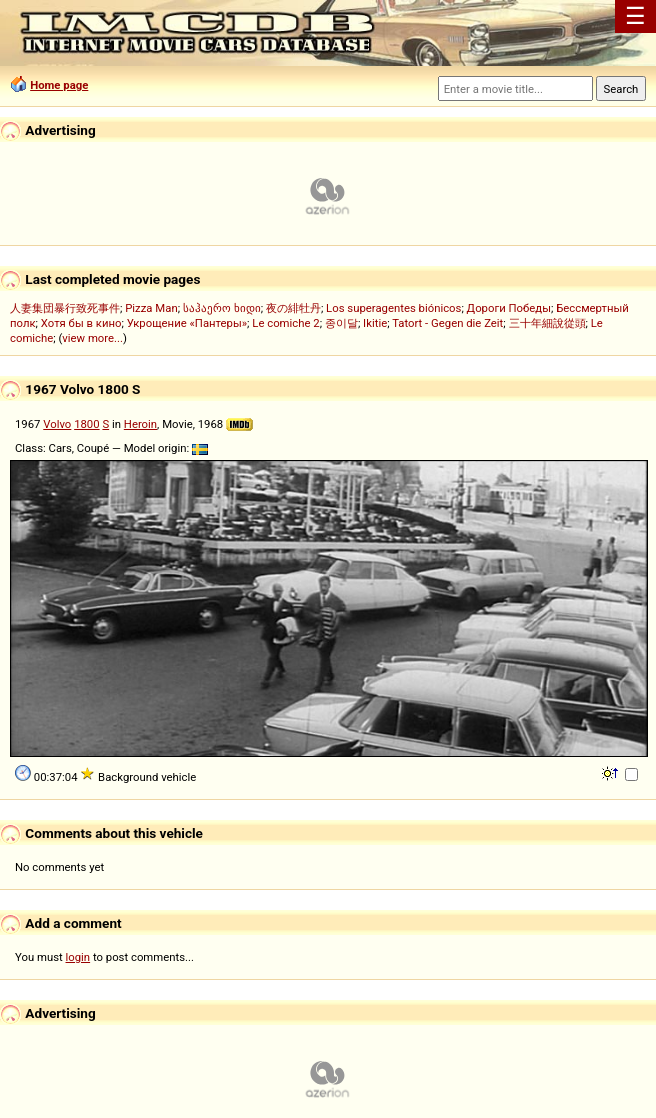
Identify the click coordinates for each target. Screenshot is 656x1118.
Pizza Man (151, 308)
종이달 (341, 323)
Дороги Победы (509, 308)
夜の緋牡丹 (293, 308)
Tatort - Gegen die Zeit (447, 323)
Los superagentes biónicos (393, 308)
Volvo (57, 424)
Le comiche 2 (285, 323)
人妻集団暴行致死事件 (65, 308)
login (78, 957)
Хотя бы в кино (81, 323)
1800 (86, 424)
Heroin (140, 424)
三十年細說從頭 (547, 323)
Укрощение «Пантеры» (187, 323)
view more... (92, 338)
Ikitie (375, 323)
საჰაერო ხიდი (222, 308)
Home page (59, 85)
